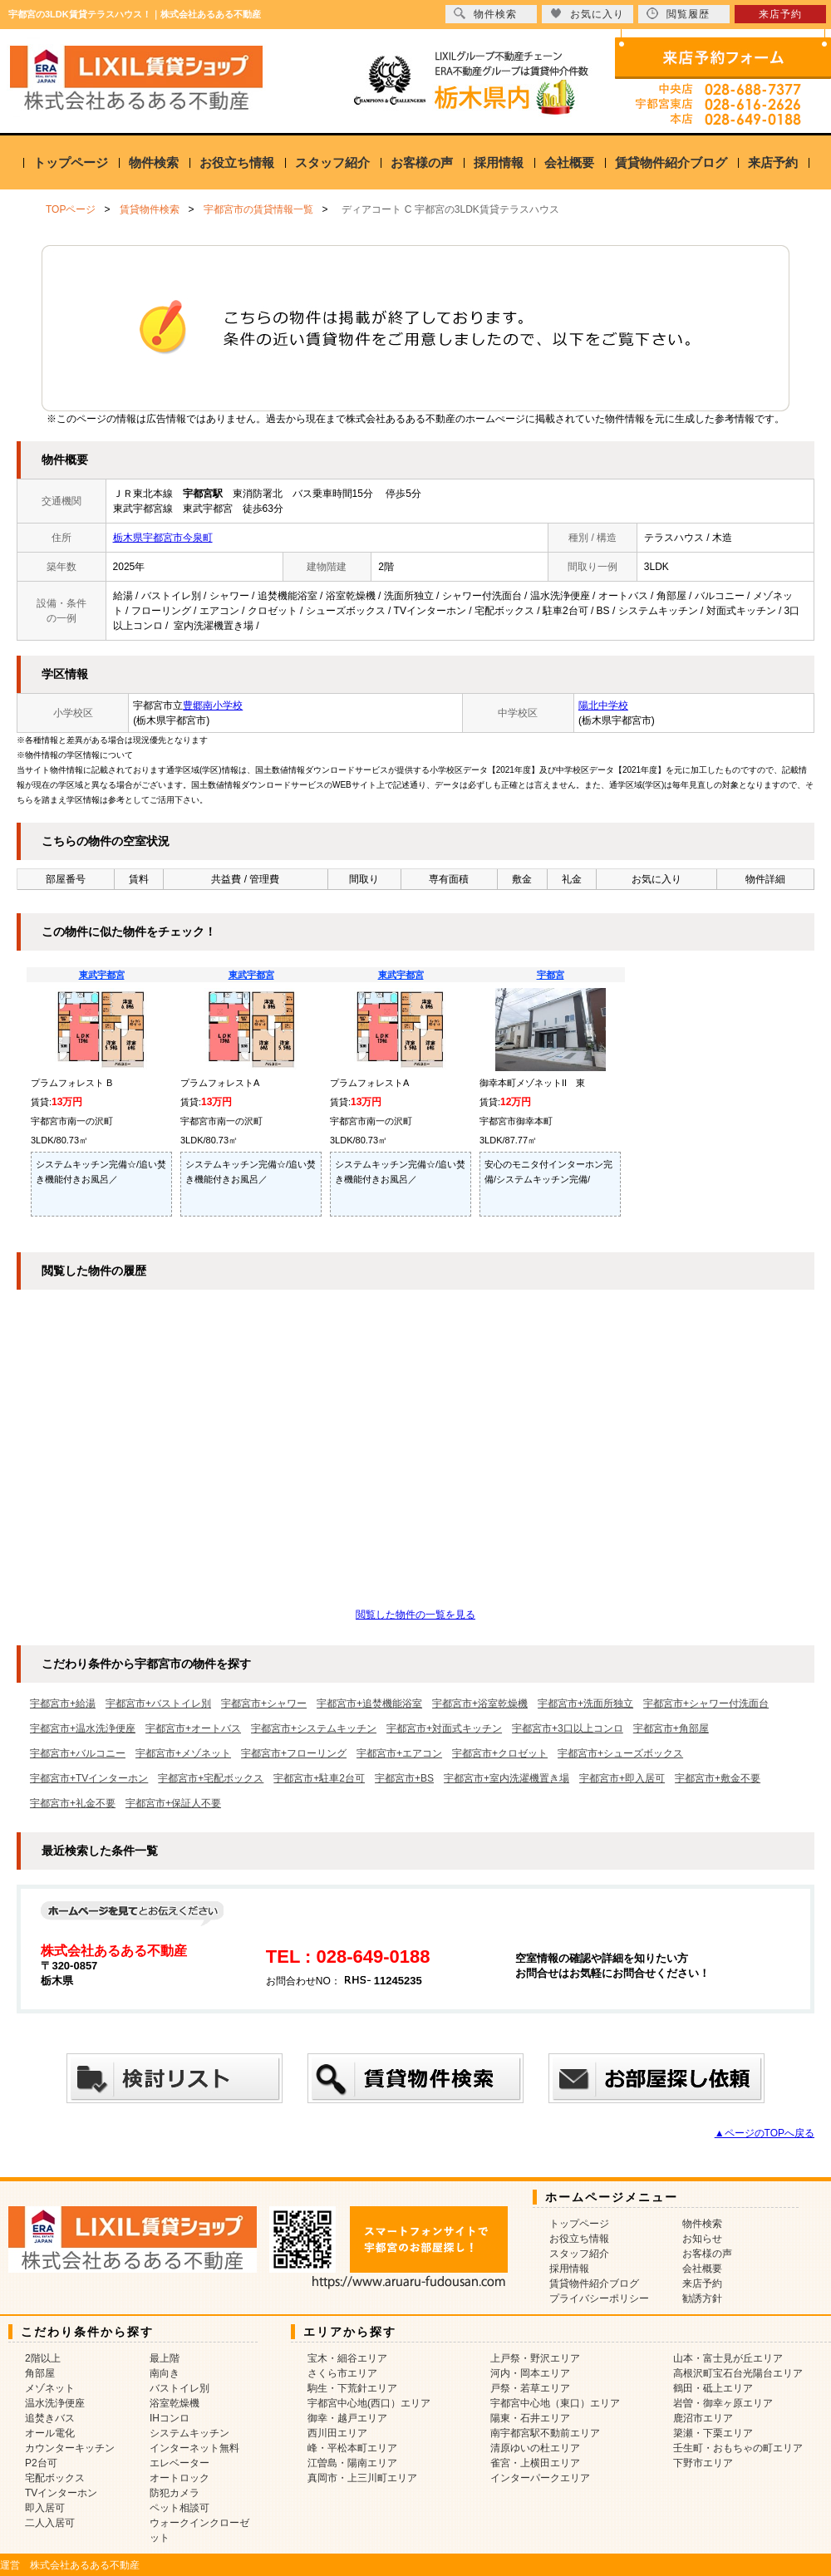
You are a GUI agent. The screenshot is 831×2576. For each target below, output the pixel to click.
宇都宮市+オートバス (193, 1728)
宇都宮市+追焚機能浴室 (369, 1703)
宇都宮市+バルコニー (77, 1753)
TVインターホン (61, 2493)
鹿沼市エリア (703, 2418)
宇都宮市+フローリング (294, 1753)
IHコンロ (169, 2418)
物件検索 (154, 162)
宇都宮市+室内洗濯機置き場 (506, 1778)
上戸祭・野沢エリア (535, 2358)
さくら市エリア (342, 2373)
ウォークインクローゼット (199, 2530)
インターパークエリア (540, 2478)
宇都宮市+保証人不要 (173, 1803)
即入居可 (45, 2508)
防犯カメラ (174, 2493)
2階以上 (43, 2358)
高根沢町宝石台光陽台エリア (738, 2373)
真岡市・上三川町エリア (362, 2478)
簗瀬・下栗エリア (713, 2433)
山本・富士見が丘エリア (728, 2358)
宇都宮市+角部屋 (671, 1728)
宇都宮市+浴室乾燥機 (480, 1703)
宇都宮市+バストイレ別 (158, 1703)
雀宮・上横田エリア (535, 2463)
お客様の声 (422, 162)
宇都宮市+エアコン (399, 1753)
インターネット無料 (194, 2448)
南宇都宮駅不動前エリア (545, 2433)
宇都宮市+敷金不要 (717, 1778)
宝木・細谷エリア (347, 2358)
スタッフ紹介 (332, 162)
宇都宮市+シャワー (264, 1703)
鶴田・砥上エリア (713, 2388)
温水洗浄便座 (55, 2403)
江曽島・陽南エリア (352, 2463)
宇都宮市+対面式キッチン (444, 1728)
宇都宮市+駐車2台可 (319, 1778)
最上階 (164, 2358)
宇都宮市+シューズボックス (620, 1753)
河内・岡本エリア (530, 2373)
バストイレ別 (179, 2388)
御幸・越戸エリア (347, 2418)
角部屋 (40, 2373)
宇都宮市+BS (404, 1778)
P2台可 (41, 2463)
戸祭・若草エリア (530, 2388)
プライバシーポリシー (599, 2298)
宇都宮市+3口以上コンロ (567, 1728)
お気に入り (587, 13)
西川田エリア (337, 2433)
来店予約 (773, 162)
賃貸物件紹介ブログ (671, 162)
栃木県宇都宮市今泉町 (163, 537)
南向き (164, 2373)
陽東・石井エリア (530, 2418)
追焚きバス (50, 2418)
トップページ (70, 162)
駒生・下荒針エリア (352, 2388)
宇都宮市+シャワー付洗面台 (706, 1703)
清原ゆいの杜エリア (535, 2448)
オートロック (179, 2478)
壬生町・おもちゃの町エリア (738, 2448)
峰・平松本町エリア (352, 2448)
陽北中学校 (603, 705)
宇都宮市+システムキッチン (313, 1728)
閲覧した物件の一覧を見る (415, 1614)
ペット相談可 (179, 2508)
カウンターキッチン (70, 2448)
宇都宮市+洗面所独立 (585, 1703)
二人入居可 (50, 2523)
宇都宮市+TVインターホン (89, 1778)
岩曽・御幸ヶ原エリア (723, 2403)
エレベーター (179, 2463)
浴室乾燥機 (174, 2403)
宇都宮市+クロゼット (500, 1753)
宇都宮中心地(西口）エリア (368, 2403)
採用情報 (499, 162)
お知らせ (702, 2238)
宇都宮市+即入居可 (622, 1778)
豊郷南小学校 (213, 705)
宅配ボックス (55, 2478)
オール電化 (50, 2433)
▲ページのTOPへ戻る (764, 2133)
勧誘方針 (702, 2298)
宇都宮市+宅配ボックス (210, 1778)
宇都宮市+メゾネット (183, 1753)
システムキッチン (189, 2433)
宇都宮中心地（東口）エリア (555, 2403)
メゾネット (50, 2388)
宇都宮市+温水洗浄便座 (82, 1728)
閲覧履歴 (678, 13)
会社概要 (569, 162)
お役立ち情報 (236, 162)
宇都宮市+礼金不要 (73, 1803)
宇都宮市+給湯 (63, 1703)
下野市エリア (703, 2463)
